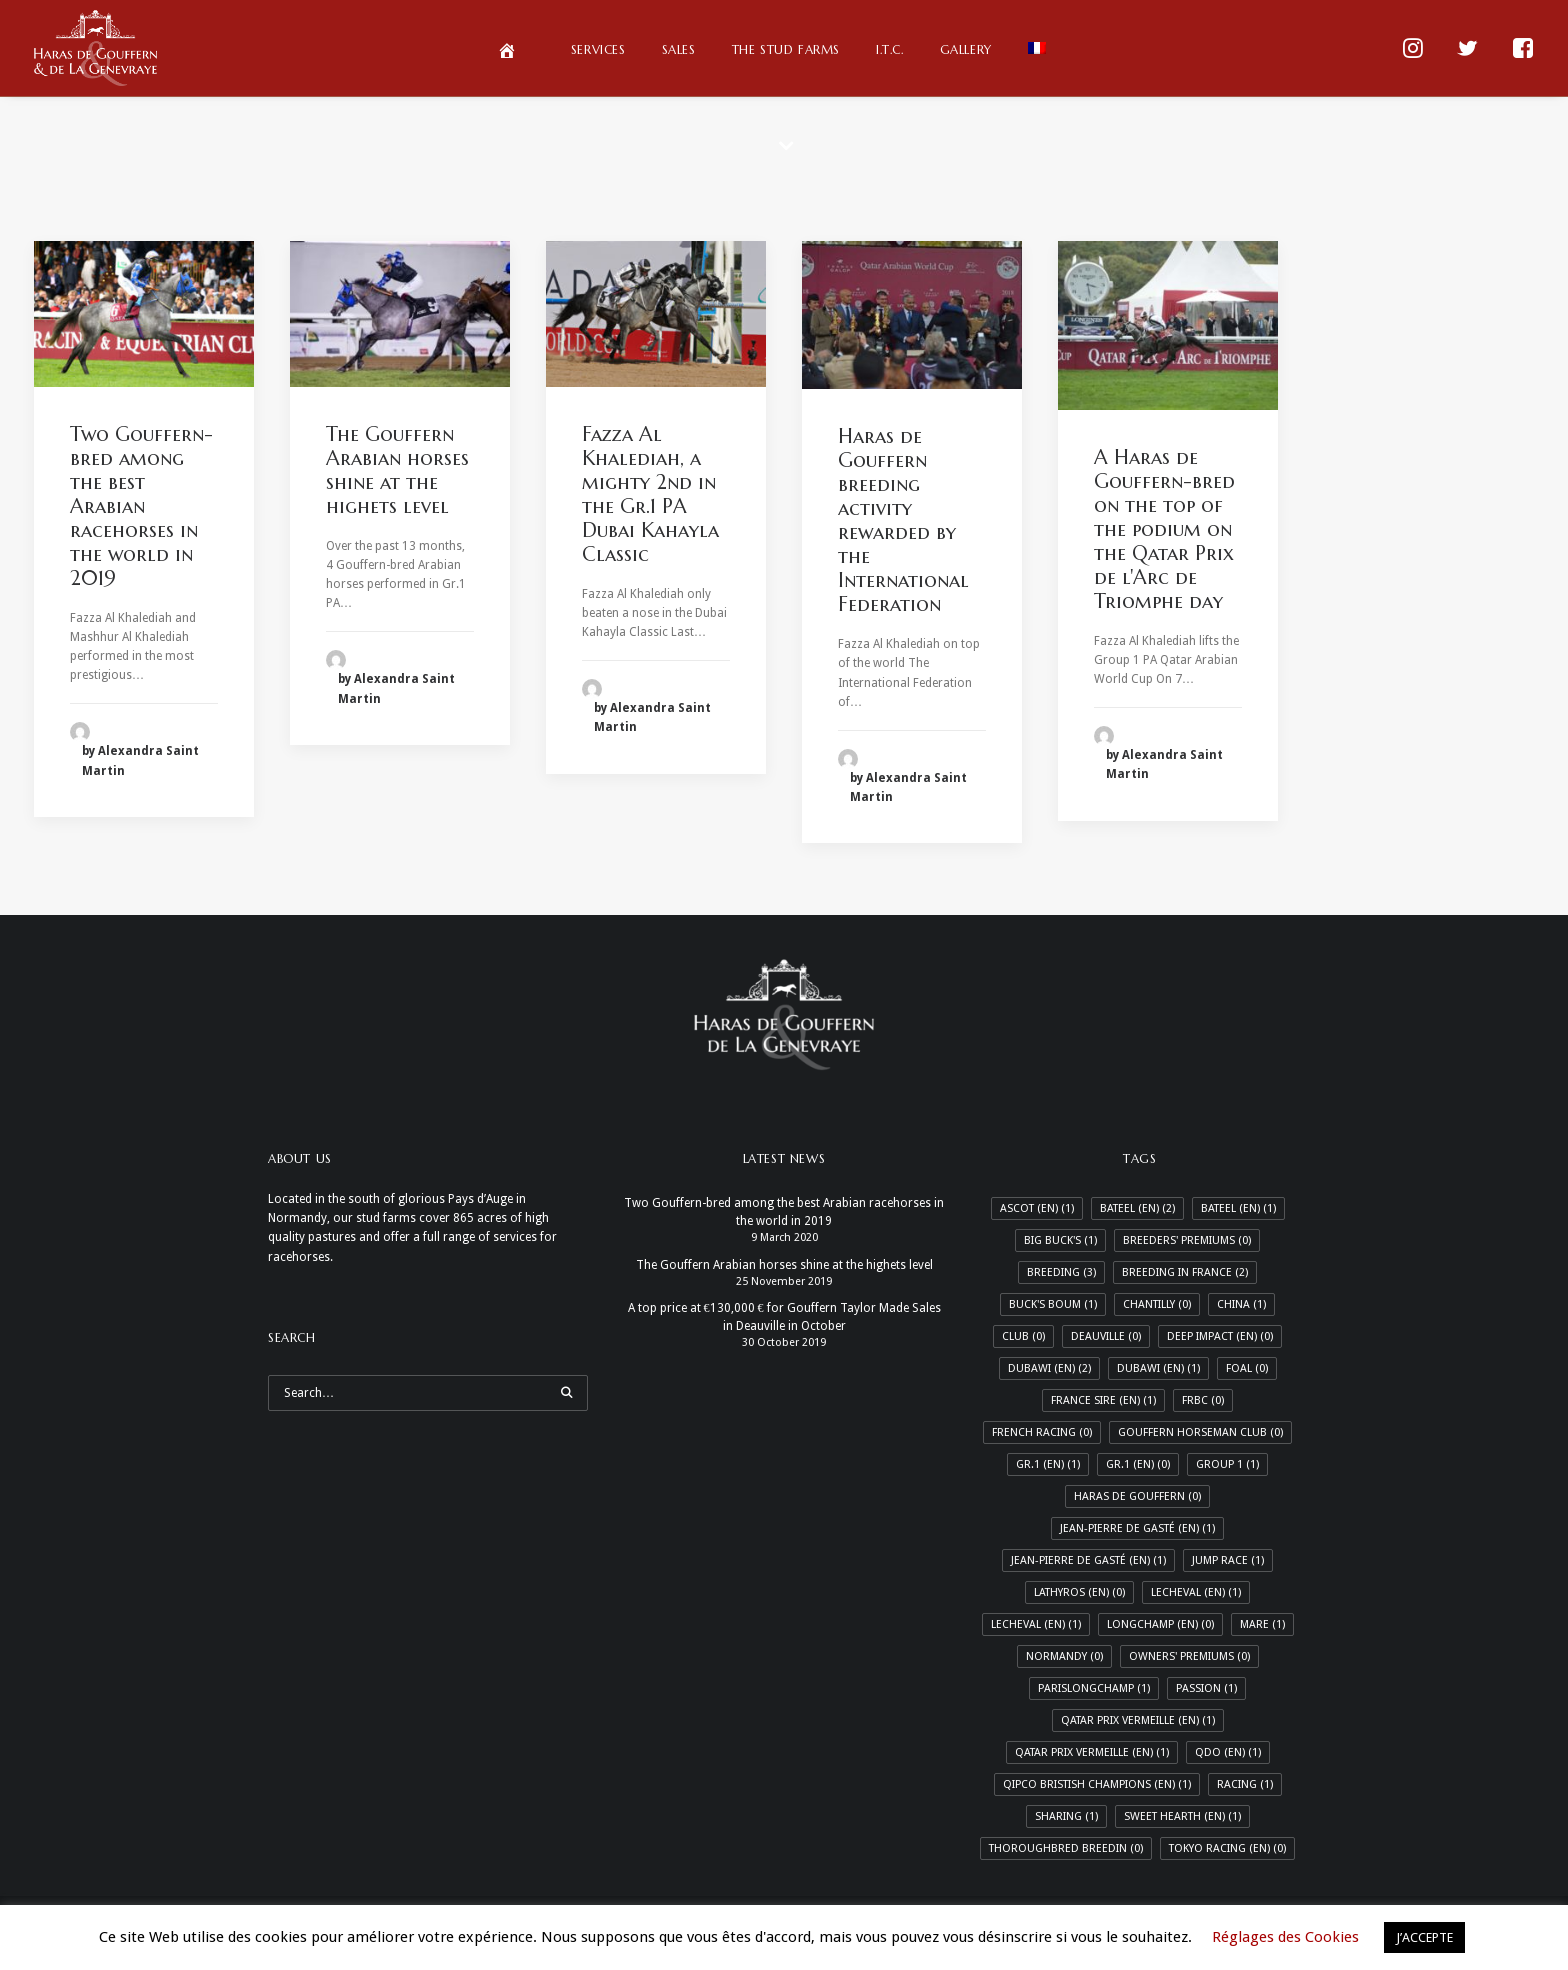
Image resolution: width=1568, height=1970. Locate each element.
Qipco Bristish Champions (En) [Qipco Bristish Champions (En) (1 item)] (1097, 1784)
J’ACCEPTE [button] (1424, 1937)
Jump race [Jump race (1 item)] (1228, 1560)
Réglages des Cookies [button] (1285, 1937)
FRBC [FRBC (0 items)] (1203, 1400)
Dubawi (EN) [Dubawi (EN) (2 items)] (1049, 1368)
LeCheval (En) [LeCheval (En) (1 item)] (1036, 1624)
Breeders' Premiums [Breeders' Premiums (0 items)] (1187, 1240)
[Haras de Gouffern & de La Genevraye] (95, 48)
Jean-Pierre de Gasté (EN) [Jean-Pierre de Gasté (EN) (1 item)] (1137, 1528)
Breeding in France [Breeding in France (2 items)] (1185, 1272)
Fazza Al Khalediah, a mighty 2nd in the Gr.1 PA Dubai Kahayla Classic (650, 494)
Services (598, 49)
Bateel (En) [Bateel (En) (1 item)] (1238, 1208)
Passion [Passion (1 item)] (1206, 1688)
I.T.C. (890, 49)
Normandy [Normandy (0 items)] (1064, 1656)
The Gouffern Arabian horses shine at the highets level (397, 470)
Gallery (966, 49)
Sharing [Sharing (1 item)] (1066, 1816)
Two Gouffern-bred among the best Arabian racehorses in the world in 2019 (141, 506)
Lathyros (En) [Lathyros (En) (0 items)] (1079, 1592)
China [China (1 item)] (1241, 1304)
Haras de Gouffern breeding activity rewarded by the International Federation (903, 520)
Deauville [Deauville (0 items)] (1106, 1336)
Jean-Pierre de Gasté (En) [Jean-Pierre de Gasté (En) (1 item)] (1088, 1560)
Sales (679, 49)
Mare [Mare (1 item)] (1262, 1624)
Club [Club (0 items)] (1023, 1336)
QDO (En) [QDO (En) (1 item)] (1228, 1752)
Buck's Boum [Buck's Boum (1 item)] (1053, 1304)
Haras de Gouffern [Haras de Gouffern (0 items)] (1137, 1496)
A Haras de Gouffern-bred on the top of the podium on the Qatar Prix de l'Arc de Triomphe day (1164, 529)
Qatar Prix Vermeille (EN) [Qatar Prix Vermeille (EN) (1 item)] (1138, 1720)
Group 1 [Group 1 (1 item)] (1227, 1464)
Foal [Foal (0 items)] (1247, 1368)
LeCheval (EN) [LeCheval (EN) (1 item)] (1196, 1592)
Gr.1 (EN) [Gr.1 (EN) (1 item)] (1048, 1464)
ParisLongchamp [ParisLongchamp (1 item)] (1094, 1688)
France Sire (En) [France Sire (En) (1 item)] (1103, 1400)
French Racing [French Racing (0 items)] (1042, 1432)
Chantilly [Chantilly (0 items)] (1157, 1304)
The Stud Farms (786, 49)
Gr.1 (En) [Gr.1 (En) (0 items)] (1138, 1464)
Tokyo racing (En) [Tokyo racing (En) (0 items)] (1227, 1848)
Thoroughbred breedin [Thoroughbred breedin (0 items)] (1066, 1848)
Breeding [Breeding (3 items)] (1061, 1272)
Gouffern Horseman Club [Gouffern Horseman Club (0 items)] (1200, 1432)
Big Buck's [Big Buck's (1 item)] (1060, 1240)
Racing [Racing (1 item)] (1245, 1784)
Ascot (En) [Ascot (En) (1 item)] (1037, 1208)
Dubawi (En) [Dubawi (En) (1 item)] (1158, 1368)
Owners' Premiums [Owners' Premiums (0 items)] (1189, 1656)
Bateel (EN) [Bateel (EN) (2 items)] (1137, 1208)
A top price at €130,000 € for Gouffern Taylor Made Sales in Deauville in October (784, 1317)
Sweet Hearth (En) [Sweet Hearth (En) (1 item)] (1182, 1816)
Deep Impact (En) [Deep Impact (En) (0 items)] (1220, 1336)
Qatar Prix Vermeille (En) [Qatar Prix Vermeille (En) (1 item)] (1092, 1752)
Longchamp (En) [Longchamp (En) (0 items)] (1160, 1624)
